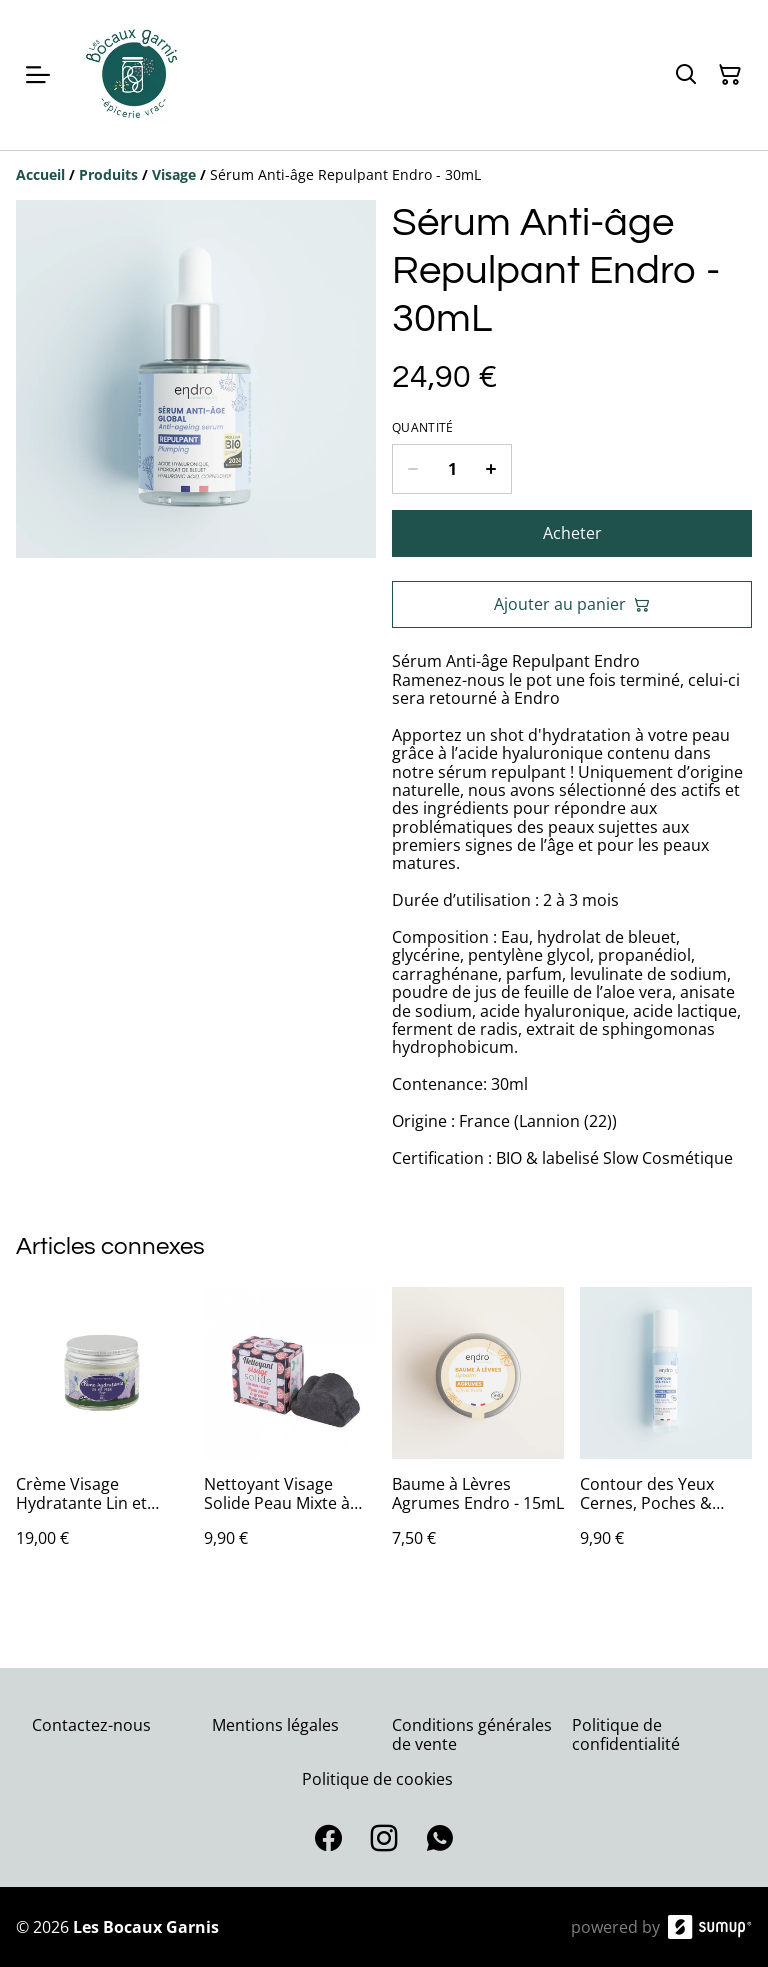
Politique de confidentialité (626, 1734)
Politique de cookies (377, 1779)
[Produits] (108, 174)
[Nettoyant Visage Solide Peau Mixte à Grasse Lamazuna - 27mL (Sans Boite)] (290, 1437)
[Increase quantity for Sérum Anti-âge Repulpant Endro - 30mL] (491, 469)
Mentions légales (275, 1725)
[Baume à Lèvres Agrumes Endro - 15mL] (478, 1437)
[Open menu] (38, 75)
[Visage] (174, 174)
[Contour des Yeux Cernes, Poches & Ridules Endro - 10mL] (666, 1437)
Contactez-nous (91, 1725)
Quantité (422, 428)
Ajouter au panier (572, 604)
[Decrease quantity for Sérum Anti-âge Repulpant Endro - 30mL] (412, 469)
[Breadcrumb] (384, 175)
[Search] (686, 75)
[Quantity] (452, 469)
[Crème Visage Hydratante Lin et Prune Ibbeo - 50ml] (102, 1437)
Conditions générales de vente (472, 1734)
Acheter (572, 533)
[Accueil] (40, 174)
